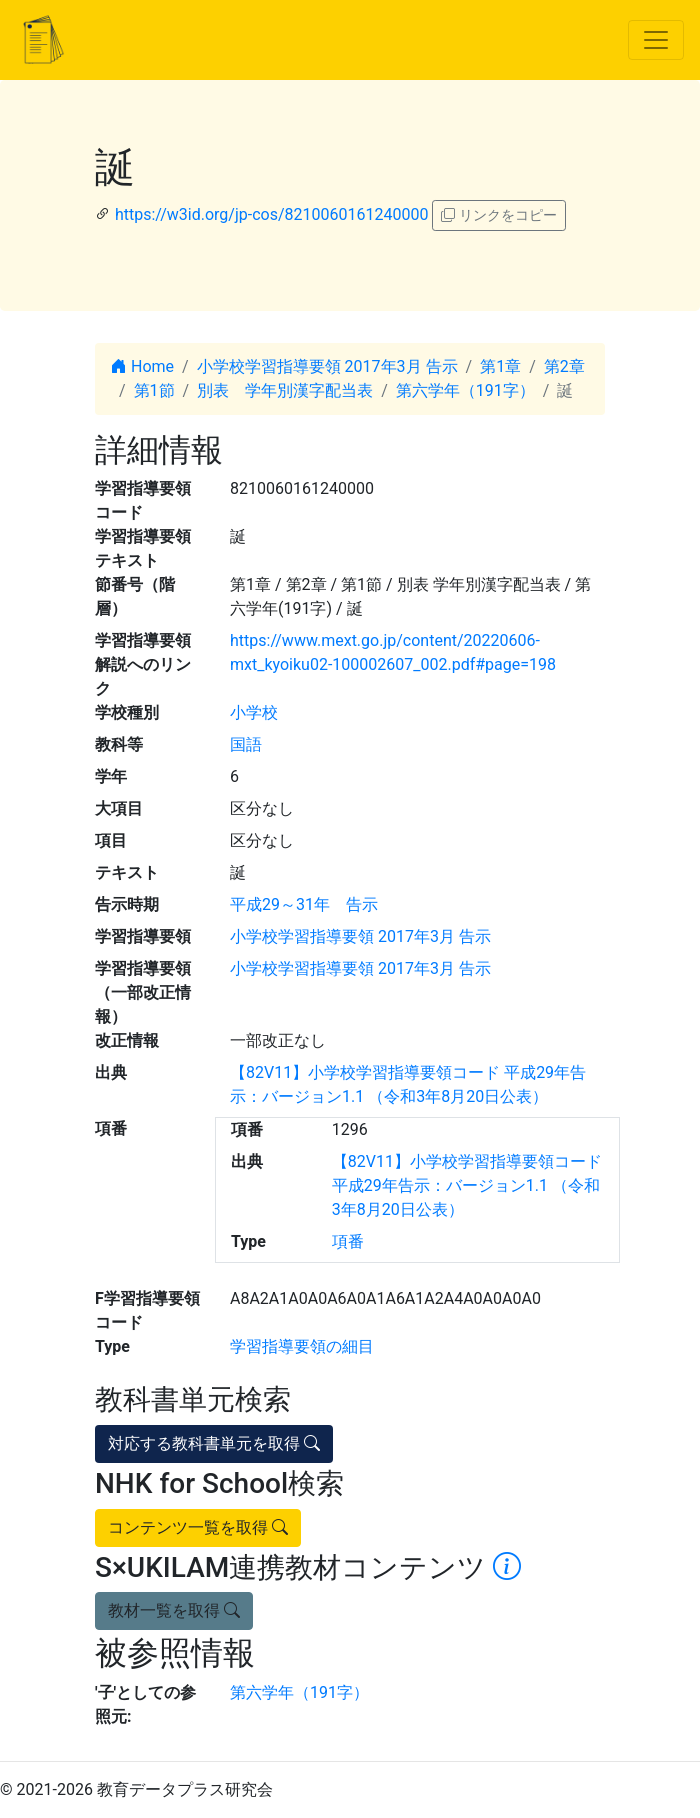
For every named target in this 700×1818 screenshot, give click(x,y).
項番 (348, 1241)
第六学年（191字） (465, 390)
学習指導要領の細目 (302, 1346)
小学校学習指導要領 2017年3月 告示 (327, 366)
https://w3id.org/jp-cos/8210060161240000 (271, 214)
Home (142, 366)
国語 (246, 744)
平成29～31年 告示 (304, 904)
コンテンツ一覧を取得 (198, 1527)
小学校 (254, 712)
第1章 (500, 366)
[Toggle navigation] (656, 40)
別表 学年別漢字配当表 (285, 390)
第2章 (564, 366)
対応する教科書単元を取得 (214, 1443)
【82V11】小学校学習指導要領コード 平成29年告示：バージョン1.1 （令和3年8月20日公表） (467, 1185)
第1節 (154, 390)
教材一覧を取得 (174, 1610)
